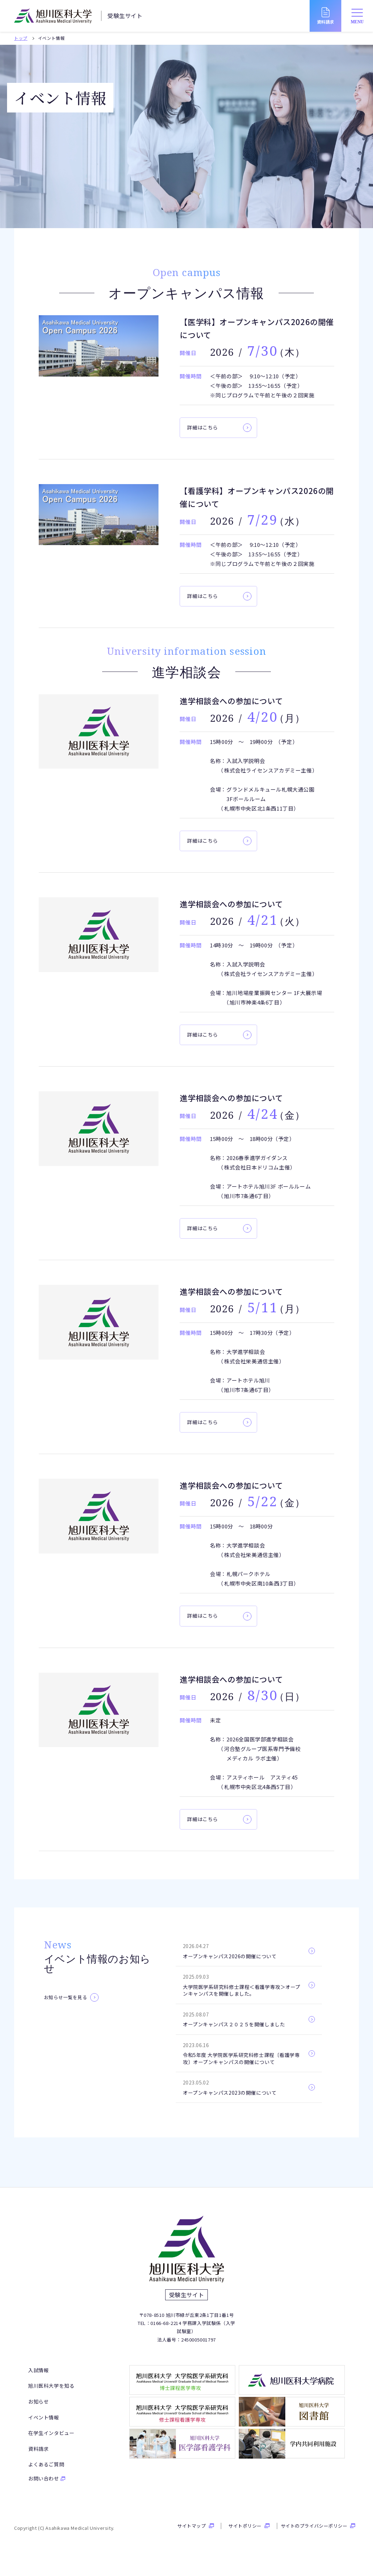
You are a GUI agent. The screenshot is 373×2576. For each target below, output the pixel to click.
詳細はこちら (202, 427)
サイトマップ (191, 2534)
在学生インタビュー (51, 2441)
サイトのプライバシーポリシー (313, 2534)
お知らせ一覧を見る (65, 1997)
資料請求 (38, 2457)
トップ (20, 38)
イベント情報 (43, 2426)
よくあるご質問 (46, 2473)
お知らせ (38, 2410)
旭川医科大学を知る (51, 2394)
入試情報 (38, 2378)
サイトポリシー (244, 2534)
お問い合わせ (43, 2487)
